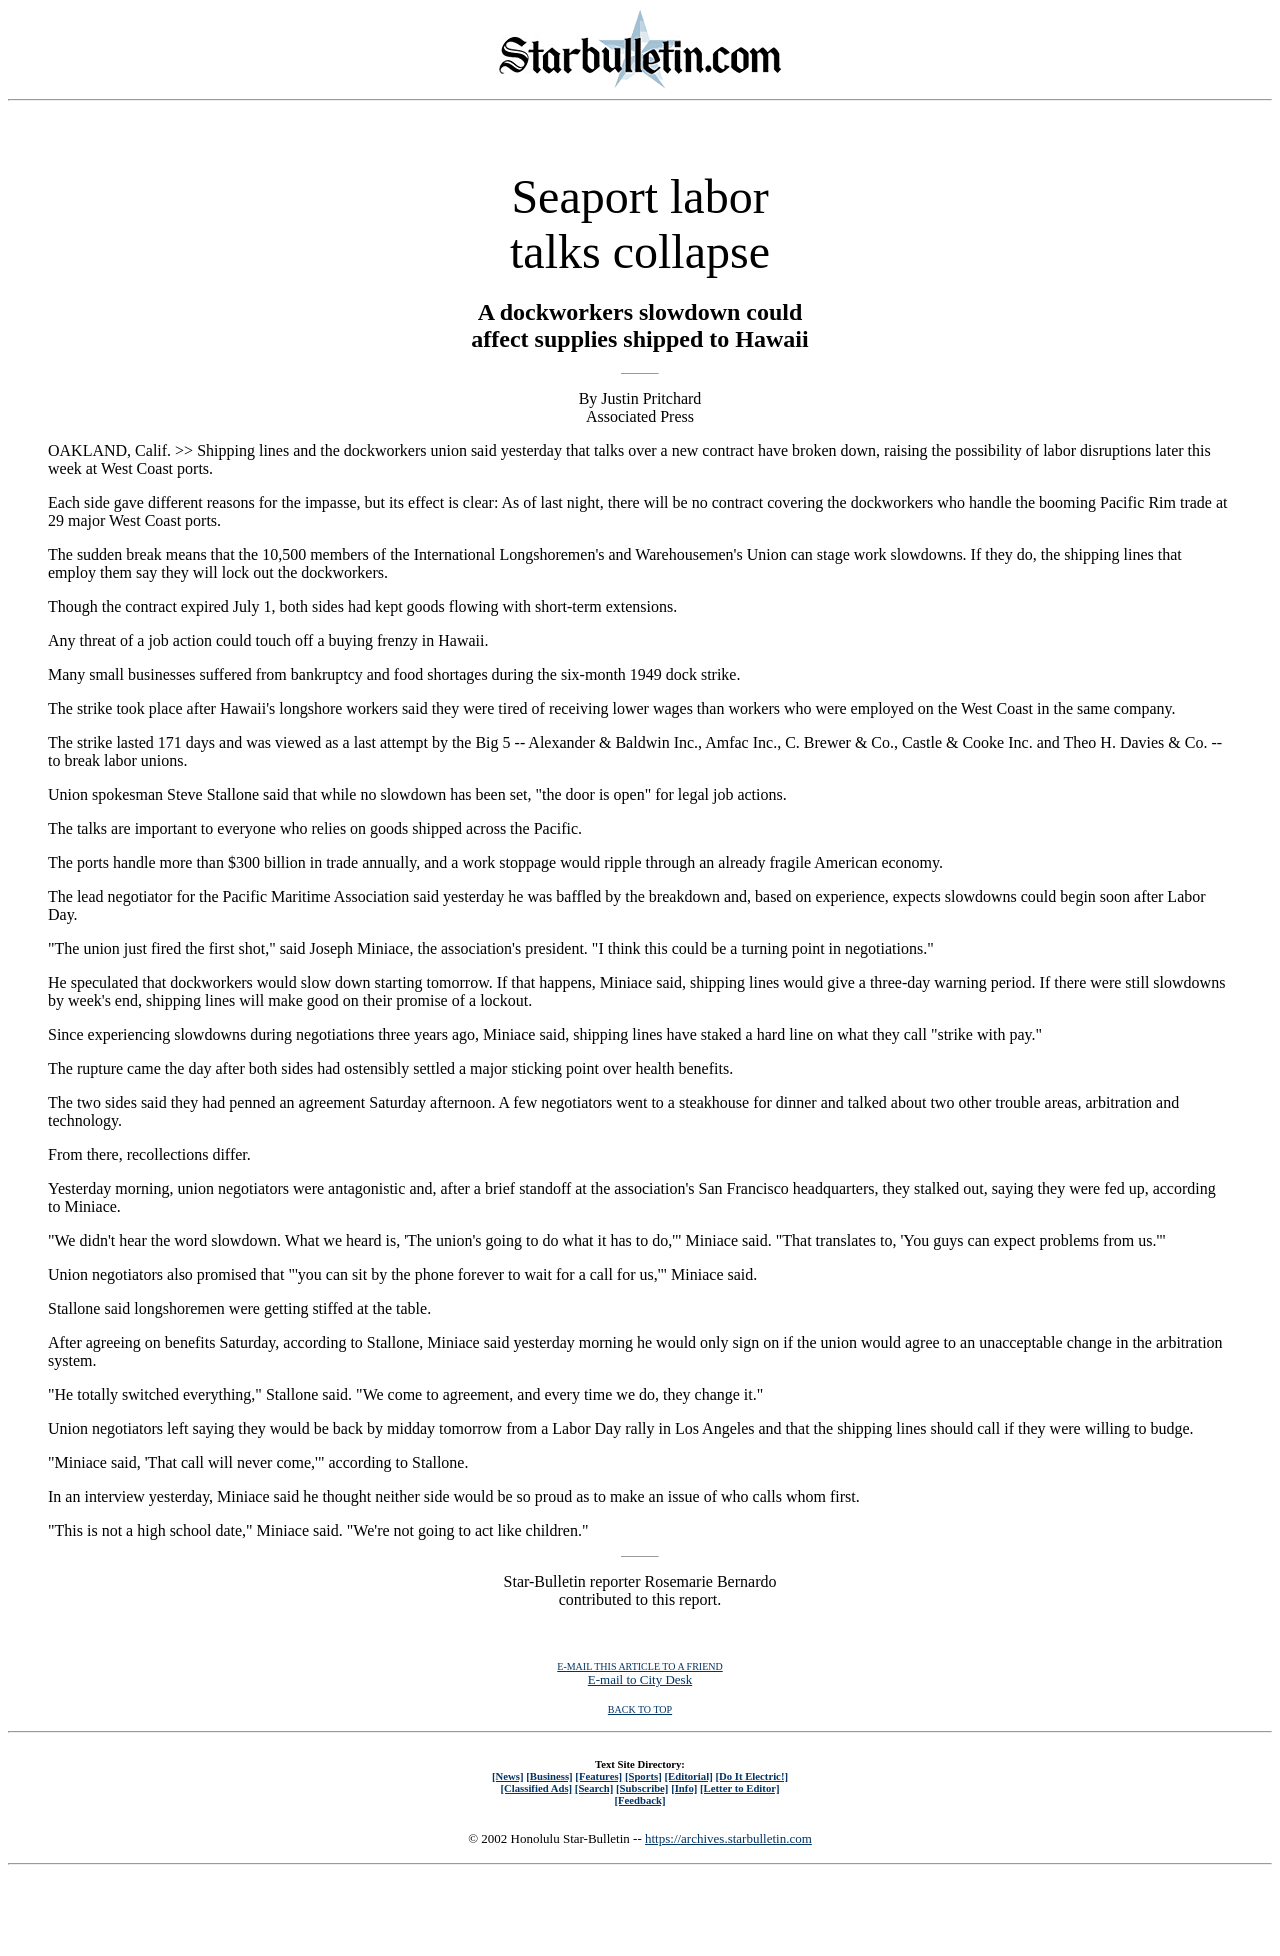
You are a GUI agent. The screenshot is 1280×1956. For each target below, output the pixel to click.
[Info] (684, 1788)
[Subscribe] (642, 1788)
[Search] (594, 1788)
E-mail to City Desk (640, 1679)
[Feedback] (639, 1800)
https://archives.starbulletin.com (728, 1838)
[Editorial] (688, 1776)
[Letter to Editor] (740, 1788)
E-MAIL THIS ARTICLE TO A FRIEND (639, 1666)
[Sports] (643, 1776)
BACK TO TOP (640, 1709)
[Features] (598, 1776)
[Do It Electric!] (751, 1776)
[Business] (549, 1776)
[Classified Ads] (536, 1788)
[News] (508, 1776)
